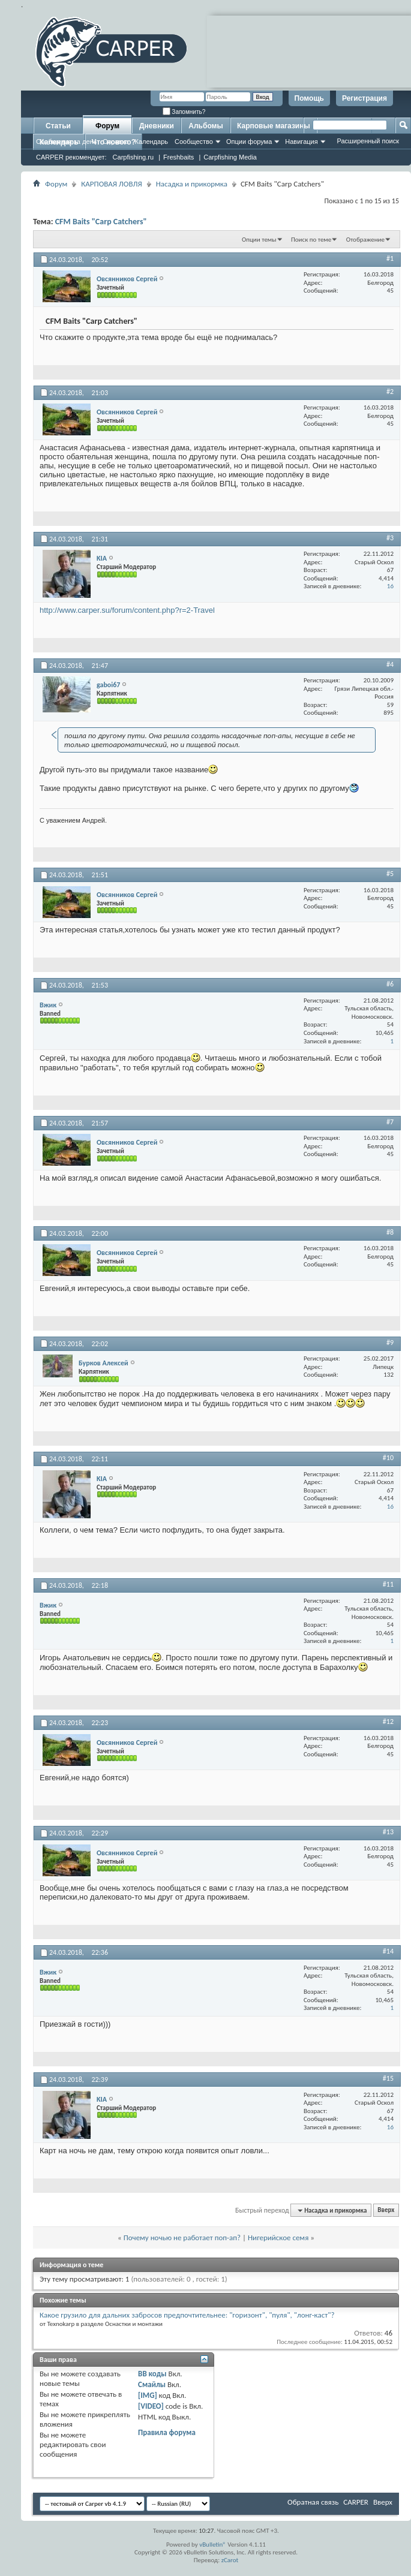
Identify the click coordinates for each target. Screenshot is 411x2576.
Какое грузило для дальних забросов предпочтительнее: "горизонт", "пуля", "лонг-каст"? (187, 2314)
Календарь (151, 141)
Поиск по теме (311, 239)
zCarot (230, 2560)
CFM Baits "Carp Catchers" (101, 221)
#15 (388, 2078)
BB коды (152, 2373)
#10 (388, 1457)
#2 (390, 391)
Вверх (385, 2210)
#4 (390, 664)
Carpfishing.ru (133, 157)
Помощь (309, 98)
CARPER (355, 2501)
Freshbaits (178, 157)
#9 (390, 1342)
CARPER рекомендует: (71, 157)
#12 (388, 1721)
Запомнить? (184, 112)
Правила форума (167, 2432)
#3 (390, 538)
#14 (388, 1951)
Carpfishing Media (230, 157)
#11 (388, 1584)
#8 (390, 1232)
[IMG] (147, 2395)
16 (390, 586)
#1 (390, 258)
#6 (390, 984)
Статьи (58, 126)
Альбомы (205, 126)
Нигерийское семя (278, 2237)
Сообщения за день (66, 141)
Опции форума (249, 141)
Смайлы (152, 2384)
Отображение (365, 239)
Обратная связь (312, 2501)
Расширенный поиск (368, 141)
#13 (388, 1832)
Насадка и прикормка (191, 183)
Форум (107, 126)
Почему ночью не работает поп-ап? (182, 2237)
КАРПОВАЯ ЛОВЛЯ (111, 183)
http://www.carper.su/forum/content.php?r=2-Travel (127, 610)
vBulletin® (212, 2544)
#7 (390, 1122)
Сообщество (194, 141)
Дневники (156, 126)
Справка (115, 141)
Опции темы (259, 239)
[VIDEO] (151, 2406)
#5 (390, 873)
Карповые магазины (273, 126)
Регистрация (364, 98)
